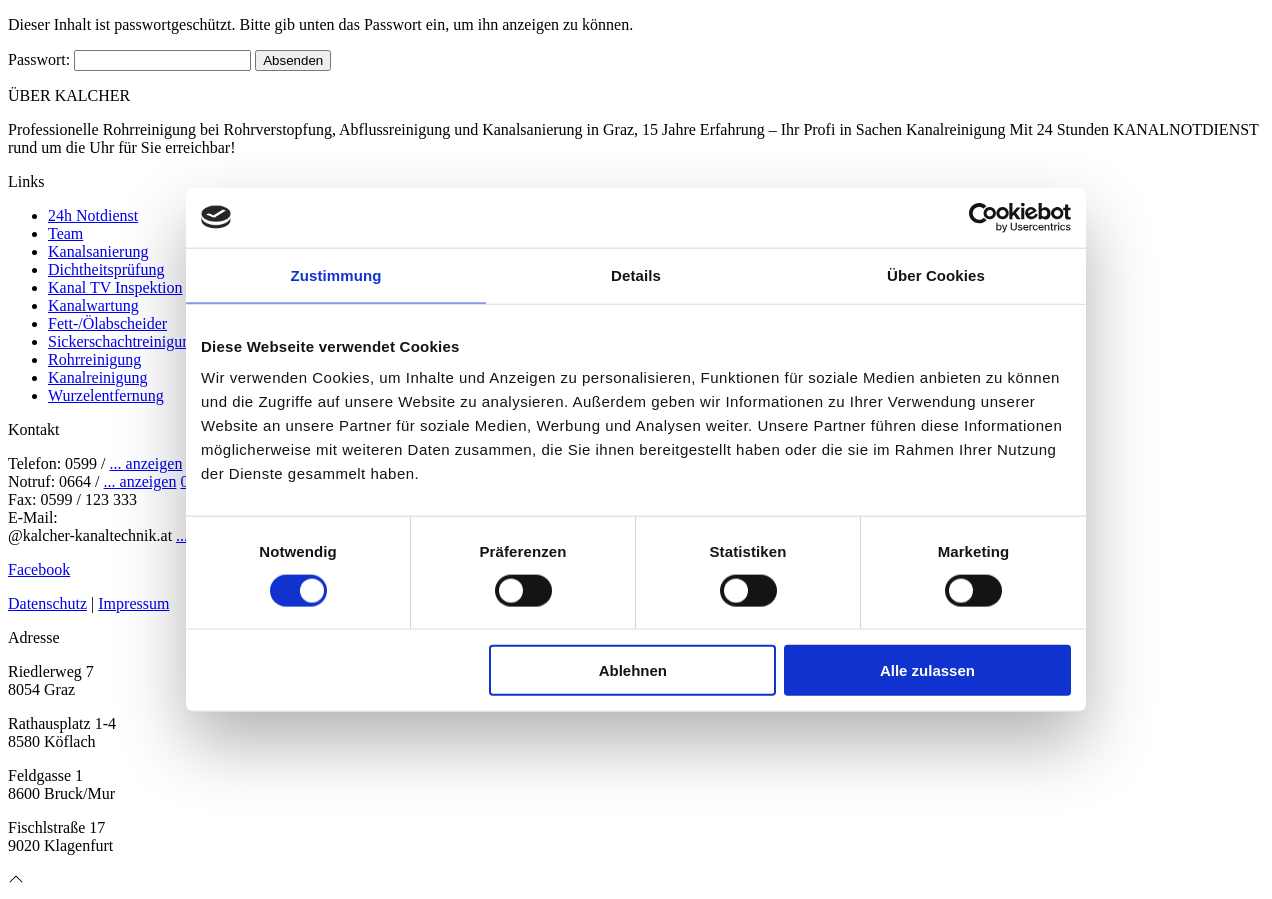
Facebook (39, 569)
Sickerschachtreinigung (123, 341)
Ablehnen (633, 670)
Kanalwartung (93, 305)
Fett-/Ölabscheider (107, 323)
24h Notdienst (93, 215)
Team (65, 233)
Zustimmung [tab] (336, 274)
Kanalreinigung (98, 377)
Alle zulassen (927, 670)
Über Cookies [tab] (936, 274)
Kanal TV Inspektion (115, 287)
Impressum (133, 603)
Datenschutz (47, 603)
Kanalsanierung (98, 251)
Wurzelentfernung (106, 395)
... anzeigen (146, 463)
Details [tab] (636, 274)
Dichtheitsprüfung (106, 269)
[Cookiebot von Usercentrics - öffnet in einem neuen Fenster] (983, 217)
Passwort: (129, 59)
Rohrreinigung (94, 359)
